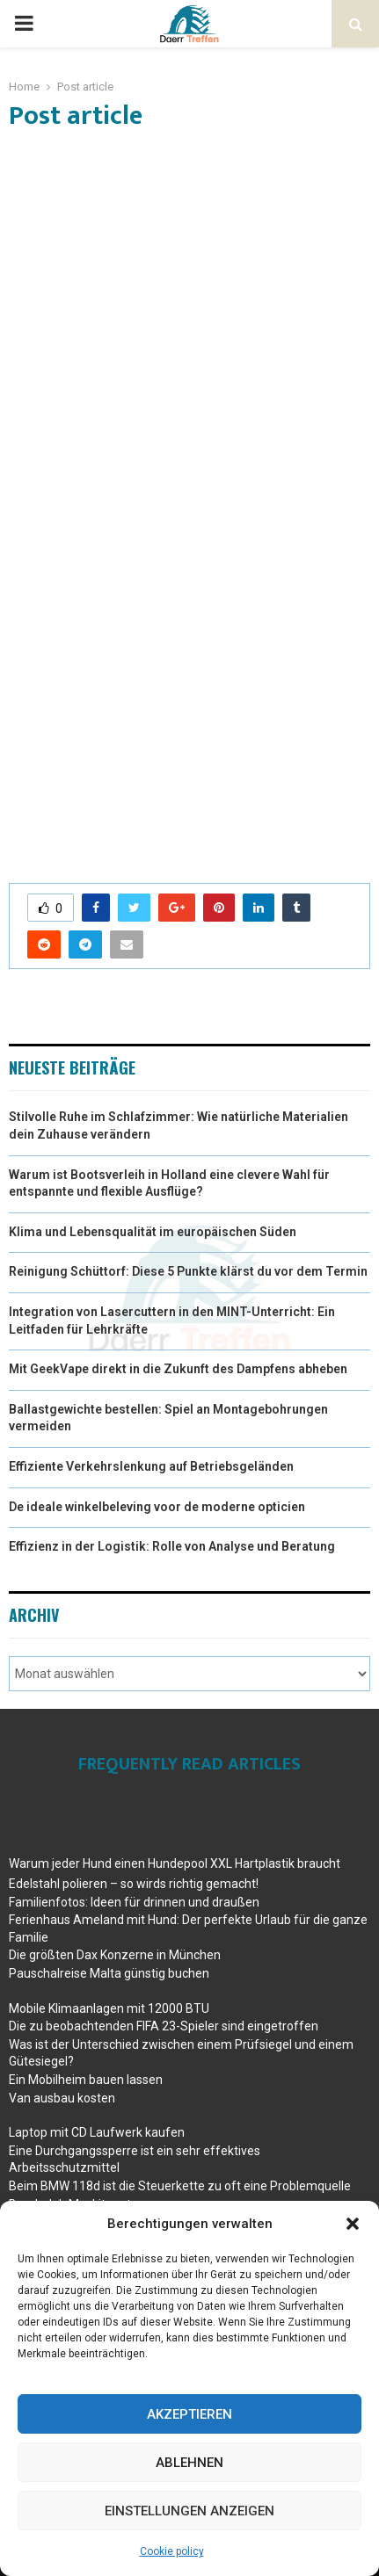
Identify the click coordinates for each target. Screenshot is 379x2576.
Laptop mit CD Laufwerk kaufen (97, 2132)
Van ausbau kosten (62, 2098)
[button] (352, 2223)
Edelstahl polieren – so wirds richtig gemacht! (134, 1884)
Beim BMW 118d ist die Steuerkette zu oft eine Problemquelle (180, 2186)
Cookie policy (172, 2551)
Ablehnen (189, 2463)
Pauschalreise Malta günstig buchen (109, 1973)
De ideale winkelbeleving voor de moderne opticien (157, 1507)
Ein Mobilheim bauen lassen (86, 2080)
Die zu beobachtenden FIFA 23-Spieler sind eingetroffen (163, 2026)
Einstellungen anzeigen (189, 2511)
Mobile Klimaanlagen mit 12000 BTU (109, 2008)
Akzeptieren (189, 2414)
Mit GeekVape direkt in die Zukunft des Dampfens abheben (178, 1369)
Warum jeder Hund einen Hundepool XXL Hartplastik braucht (174, 1863)
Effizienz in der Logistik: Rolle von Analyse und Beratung (172, 1546)
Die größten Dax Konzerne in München (115, 1955)
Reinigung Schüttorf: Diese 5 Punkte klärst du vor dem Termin (188, 1271)
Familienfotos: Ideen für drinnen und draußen (134, 1902)
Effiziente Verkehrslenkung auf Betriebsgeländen (151, 1466)
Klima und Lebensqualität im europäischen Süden (152, 1232)
